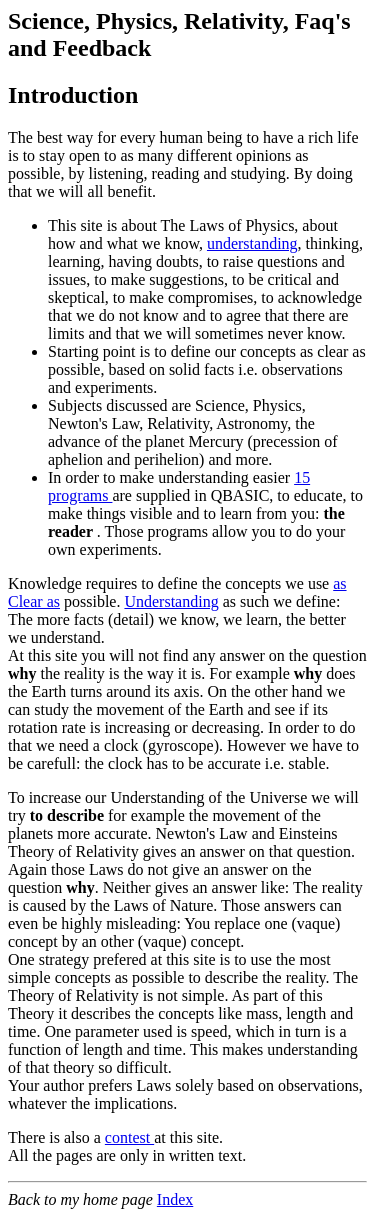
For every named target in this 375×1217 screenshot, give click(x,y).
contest (129, 1137)
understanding (252, 243)
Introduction (73, 95)
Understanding (171, 601)
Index (175, 1199)
